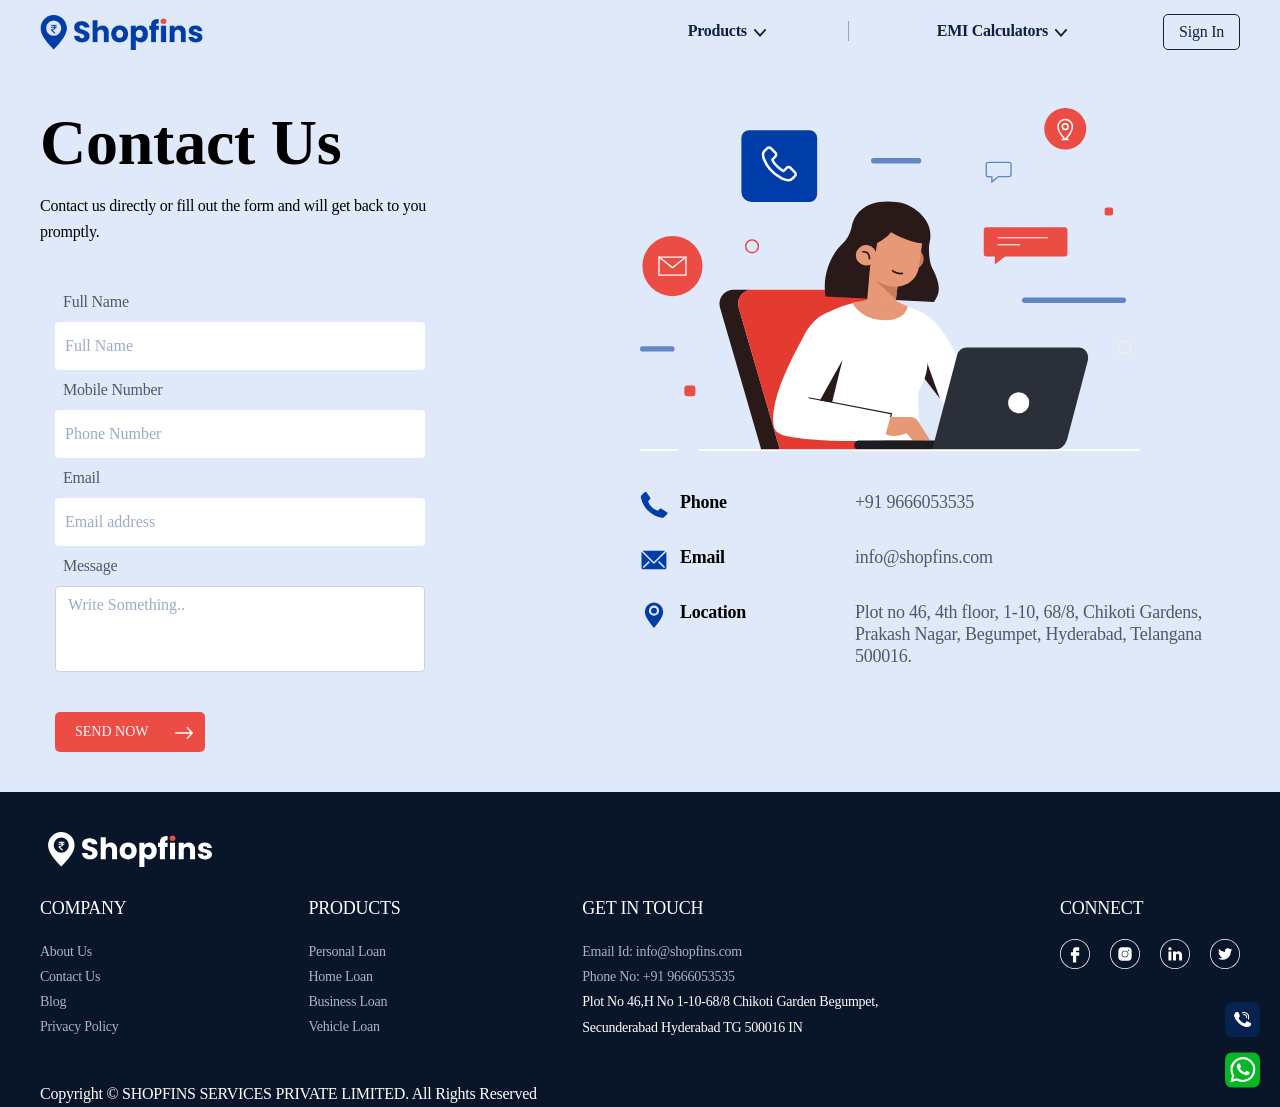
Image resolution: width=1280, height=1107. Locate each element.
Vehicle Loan (343, 1026)
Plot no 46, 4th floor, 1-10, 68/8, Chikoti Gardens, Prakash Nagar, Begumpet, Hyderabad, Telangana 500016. (1028, 634)
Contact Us (70, 976)
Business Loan (347, 1001)
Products (717, 30)
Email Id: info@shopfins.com (662, 951)
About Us (66, 951)
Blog (53, 1001)
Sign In (1201, 31)
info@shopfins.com (924, 557)
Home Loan (340, 976)
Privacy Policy (79, 1026)
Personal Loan (346, 951)
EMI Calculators (992, 30)
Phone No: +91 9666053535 (658, 976)
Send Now (112, 731)
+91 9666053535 (914, 502)
